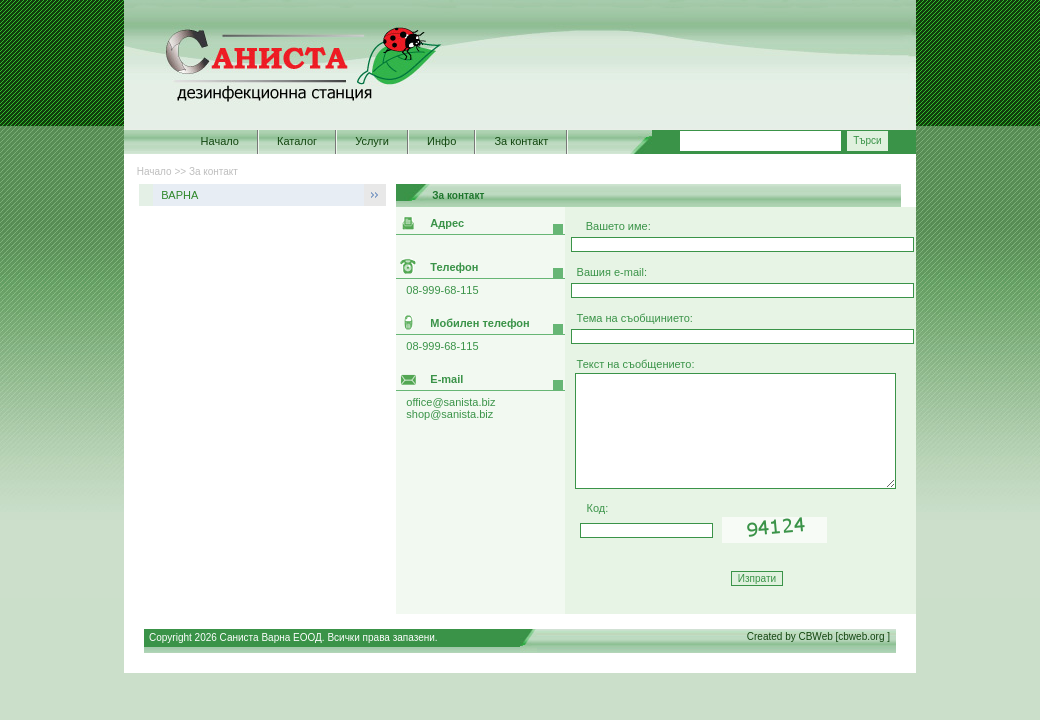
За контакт (521, 141)
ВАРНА (179, 195)
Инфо (441, 141)
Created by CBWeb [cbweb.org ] (818, 636)
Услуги (372, 141)
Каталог (297, 141)
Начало (220, 141)
